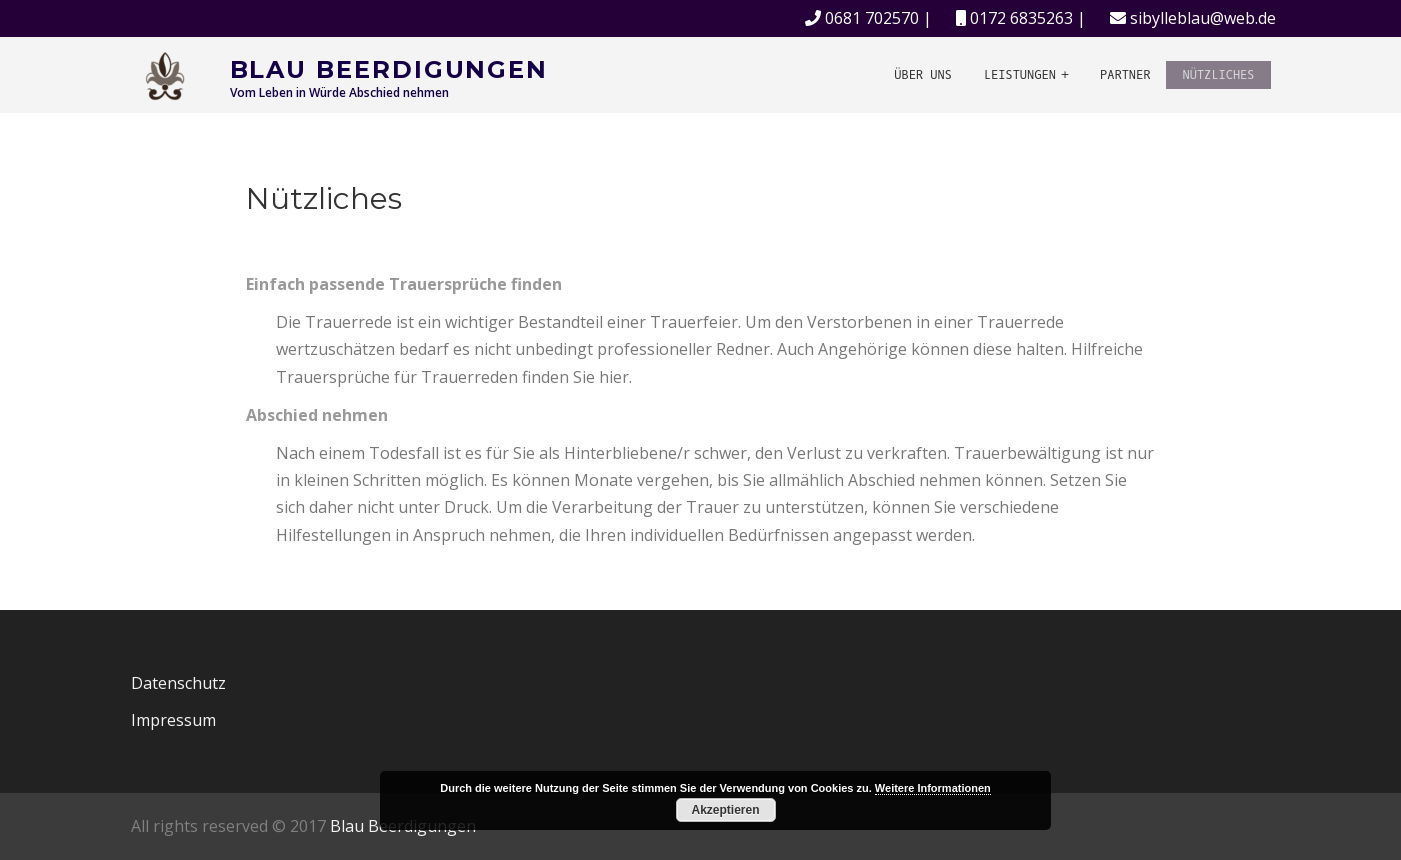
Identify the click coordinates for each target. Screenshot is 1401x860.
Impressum (173, 720)
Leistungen (1020, 75)
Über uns (923, 75)
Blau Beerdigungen (389, 69)
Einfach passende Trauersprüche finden (404, 284)
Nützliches (1218, 75)
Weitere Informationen (933, 788)
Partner (1125, 75)
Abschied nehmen (317, 415)
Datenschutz (178, 683)
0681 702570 (872, 18)
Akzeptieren (725, 810)
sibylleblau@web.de (1203, 18)
